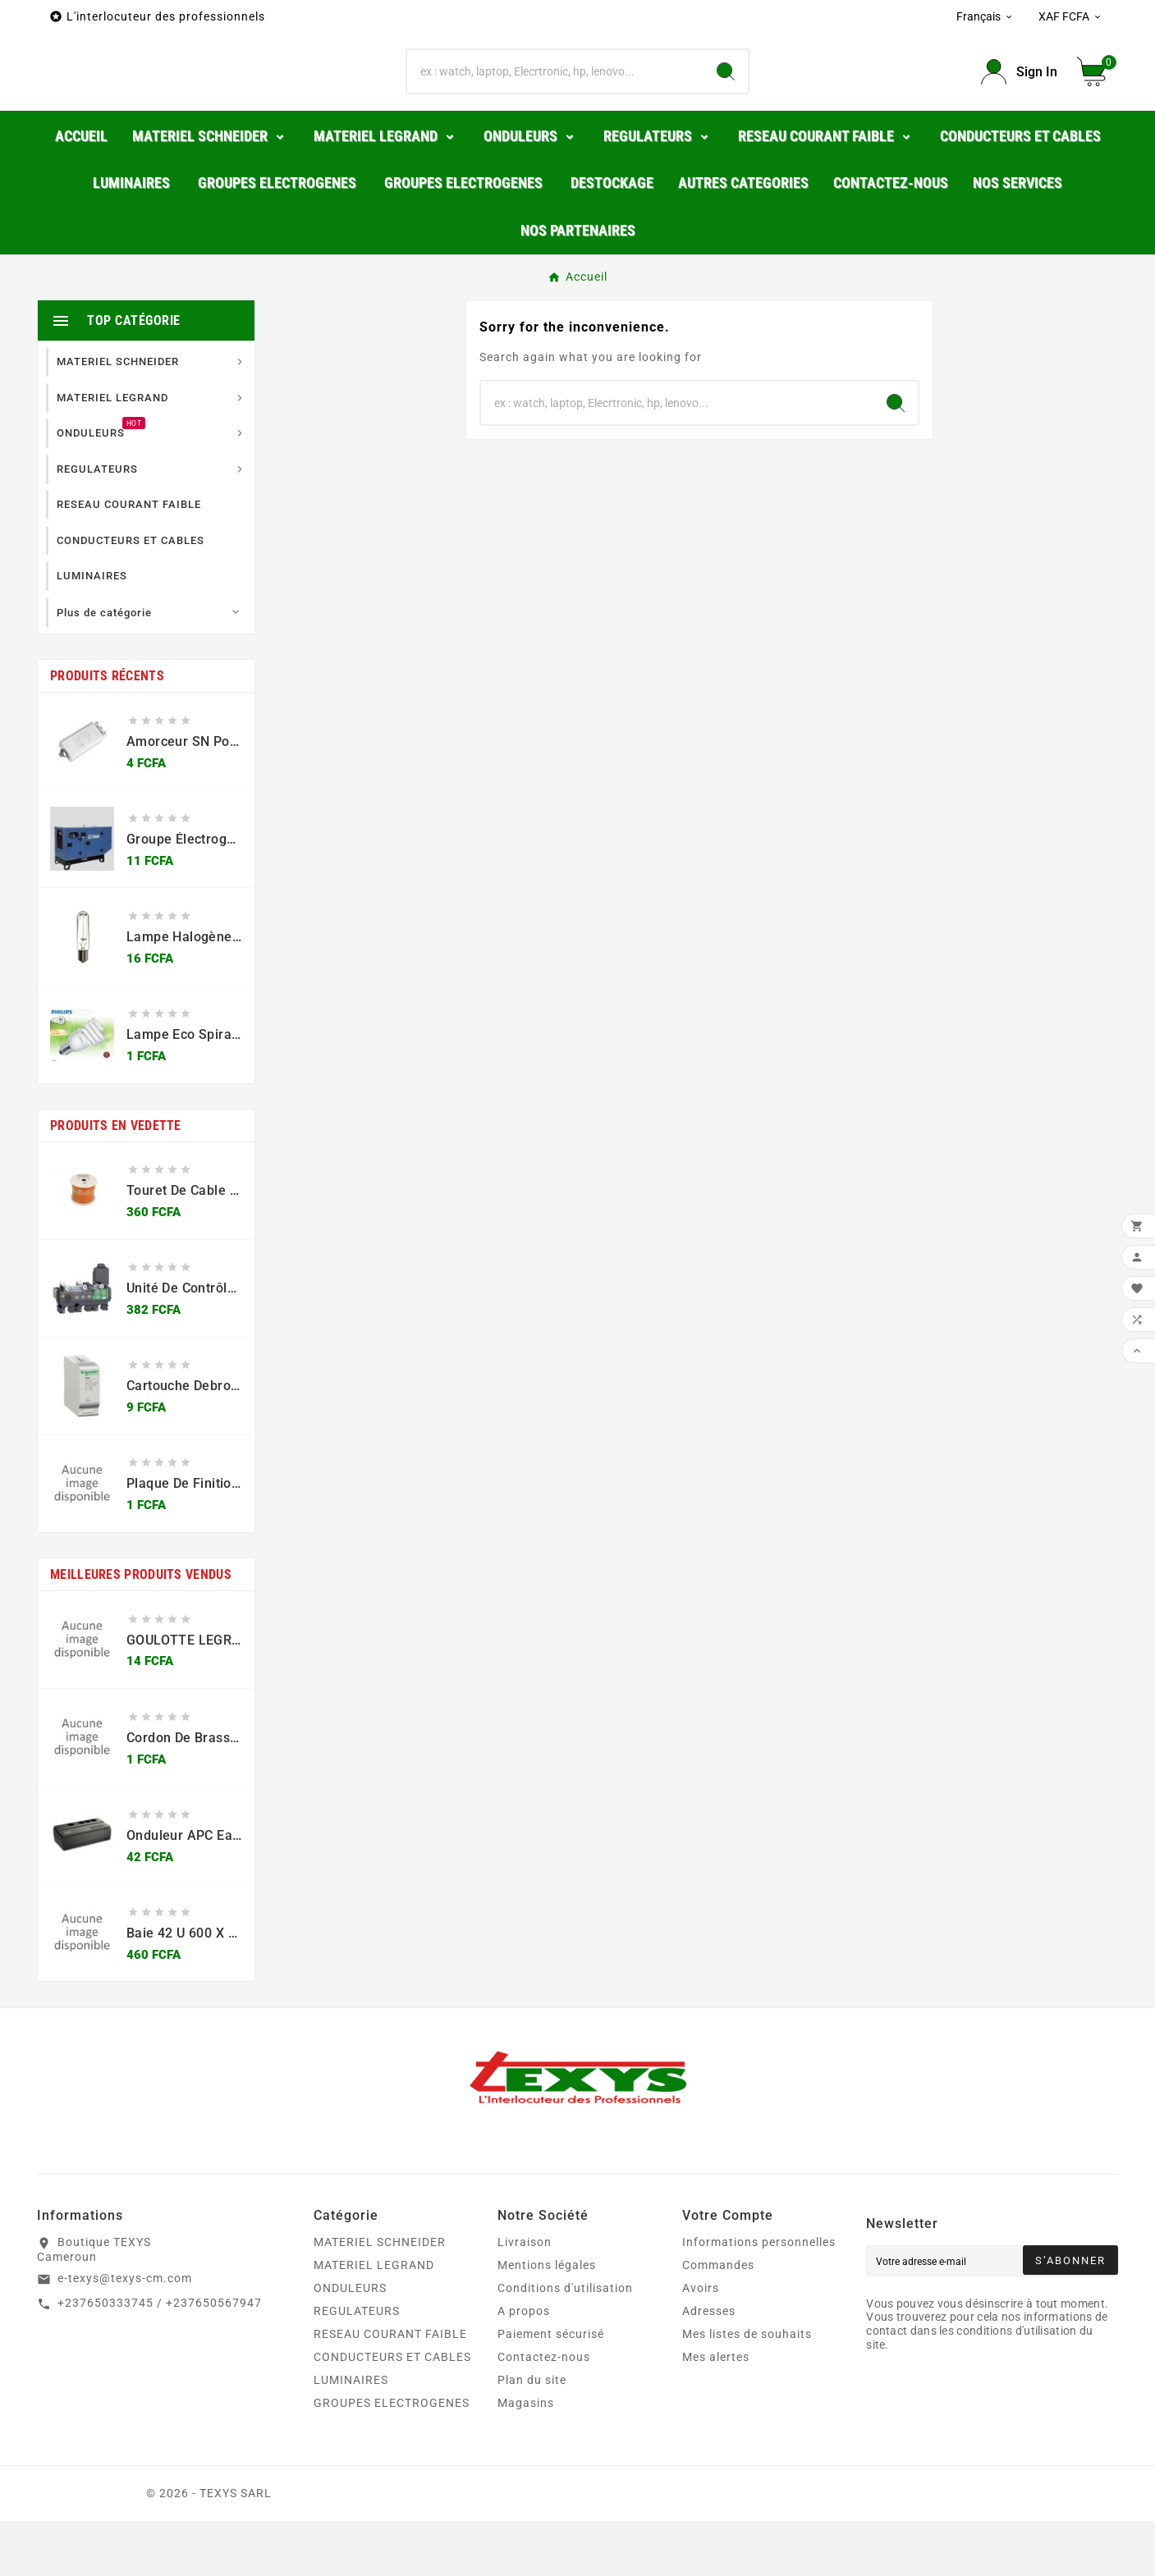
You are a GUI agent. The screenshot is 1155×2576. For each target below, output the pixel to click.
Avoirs (700, 2343)
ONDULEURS (350, 2343)
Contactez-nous (543, 2411)
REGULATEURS (357, 2365)
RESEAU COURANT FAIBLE (390, 2388)
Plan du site (531, 2434)
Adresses (709, 2365)
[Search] (726, 99)
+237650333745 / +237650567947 (159, 2357)
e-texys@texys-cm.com (124, 2333)
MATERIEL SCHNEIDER (380, 2297)
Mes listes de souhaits (747, 2388)
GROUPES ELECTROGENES (392, 2457)
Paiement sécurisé (550, 2388)
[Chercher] (555, 99)
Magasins (525, 2457)
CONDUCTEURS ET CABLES (392, 2411)
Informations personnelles (759, 2297)
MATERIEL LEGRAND (374, 2320)
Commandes (718, 2320)
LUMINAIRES (351, 2434)
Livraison (524, 2297)
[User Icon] (1019, 99)
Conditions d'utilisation (565, 2343)
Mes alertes (715, 2411)
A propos (523, 2365)
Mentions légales (546, 2320)
